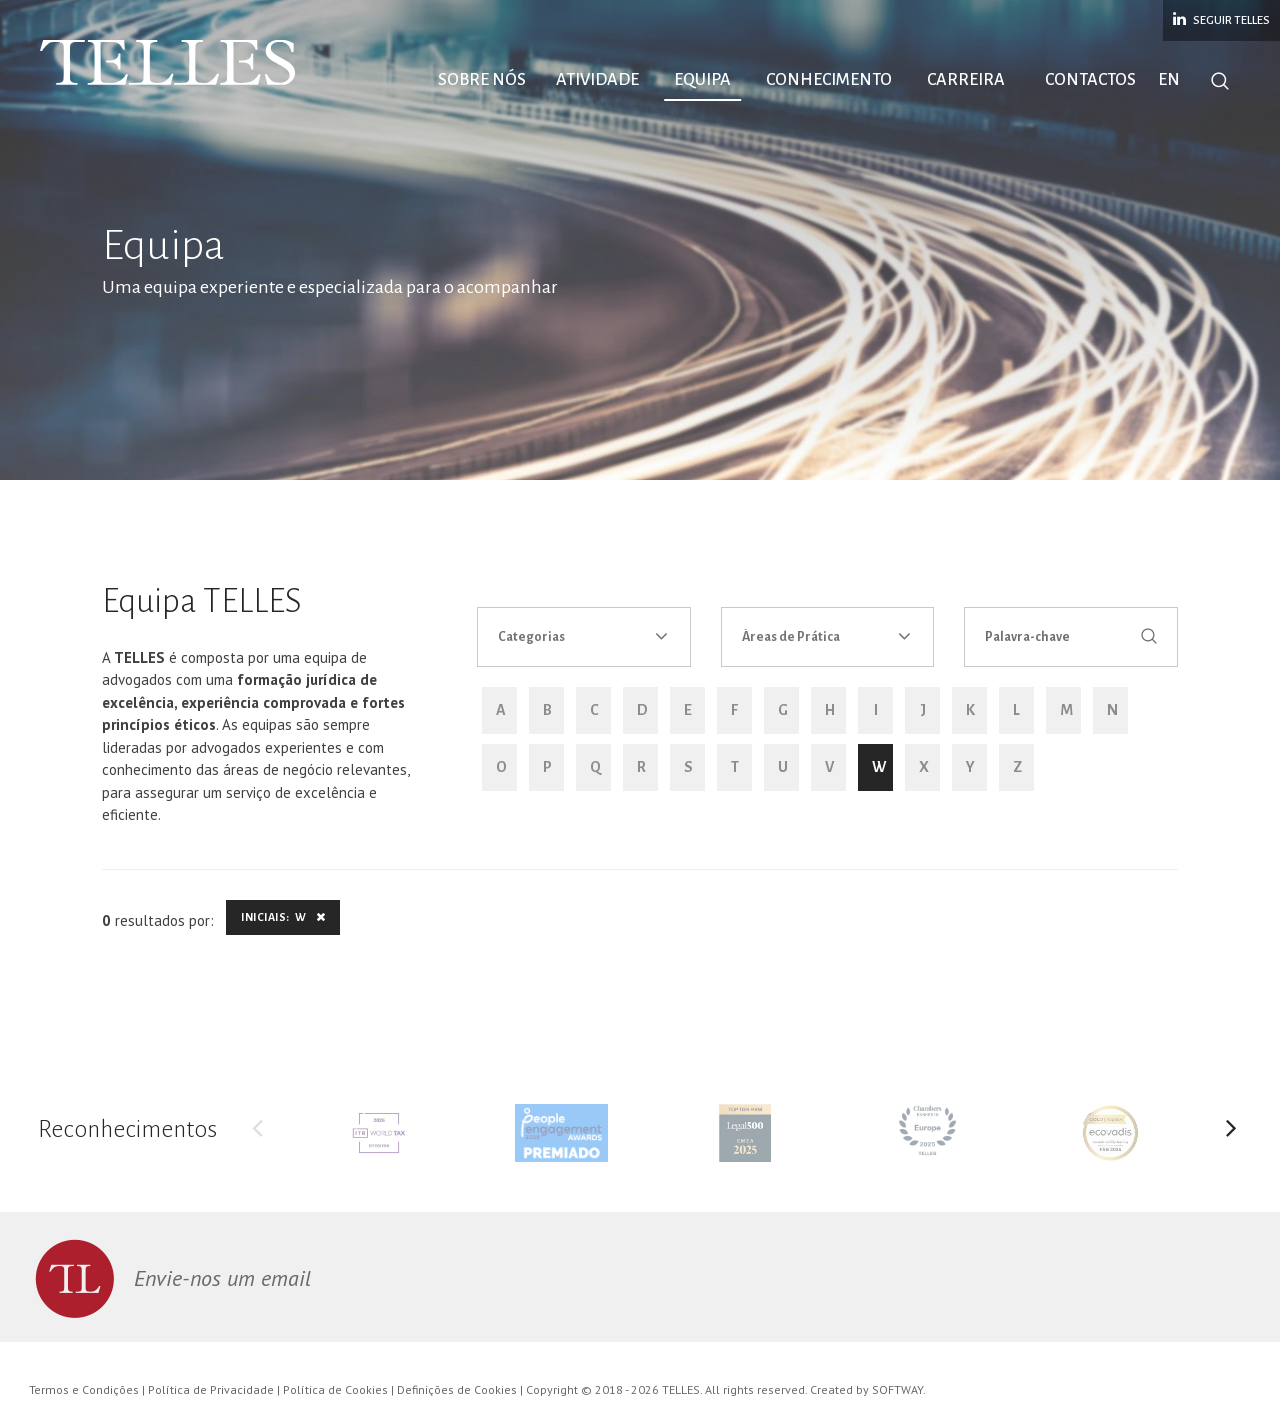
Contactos (1090, 80)
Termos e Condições (84, 1389)
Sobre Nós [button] (482, 80)
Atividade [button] (597, 80)
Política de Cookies (335, 1389)
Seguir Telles (1221, 19)
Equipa (702, 80)
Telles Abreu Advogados (169, 63)
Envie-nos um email (222, 1278)
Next (1232, 1133)
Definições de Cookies (457, 1389)
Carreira (966, 80)
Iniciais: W (283, 917)
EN (1169, 80)
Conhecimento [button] (829, 80)
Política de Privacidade (211, 1389)
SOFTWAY (897, 1389)
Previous (257, 1133)
